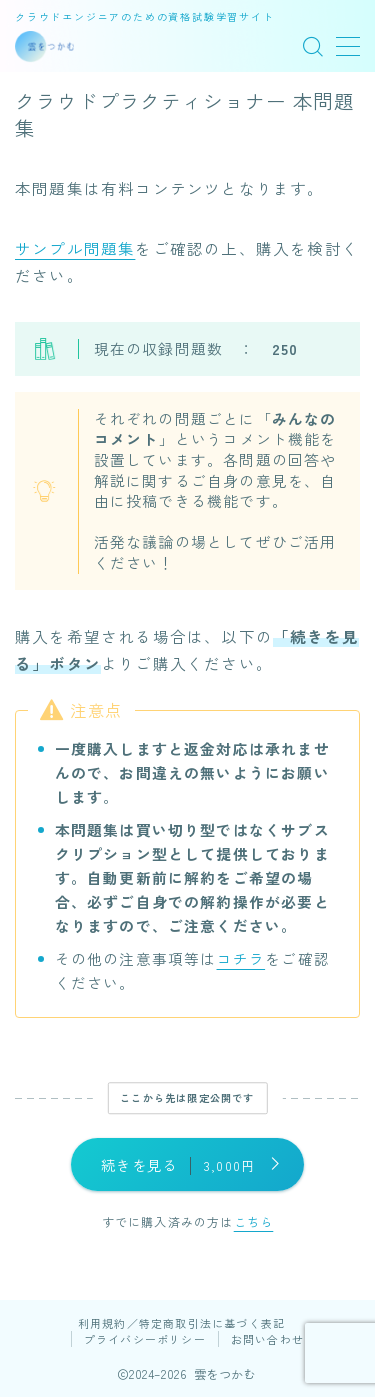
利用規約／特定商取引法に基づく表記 (181, 1323)
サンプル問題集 (75, 248)
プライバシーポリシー (145, 1339)
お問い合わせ (267, 1339)
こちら (254, 1221)
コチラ (241, 958)
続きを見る (178, 1166)
